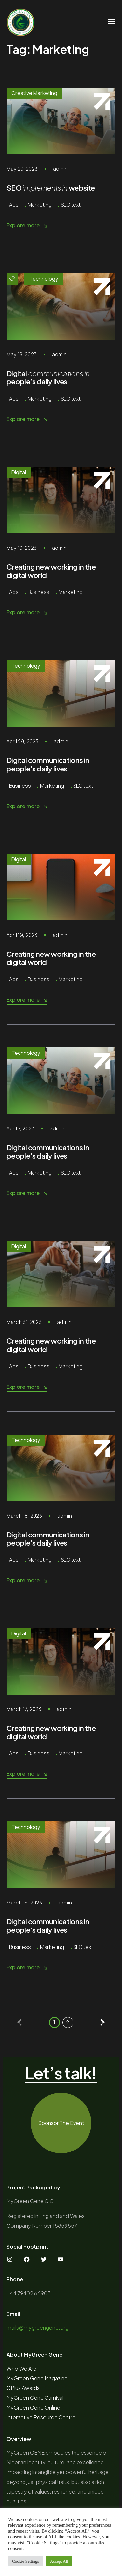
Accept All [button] (59, 2561)
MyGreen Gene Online (33, 2407)
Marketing (40, 205)
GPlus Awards (23, 2388)
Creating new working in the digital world (51, 571)
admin (60, 168)
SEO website (51, 187)
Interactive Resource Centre (41, 2417)
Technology (43, 278)
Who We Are (21, 2368)
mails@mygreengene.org (38, 2327)
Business (38, 592)
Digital (18, 472)
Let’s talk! (61, 2073)
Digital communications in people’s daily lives (48, 764)
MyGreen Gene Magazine (37, 2378)
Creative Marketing (34, 93)
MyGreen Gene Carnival (35, 2397)
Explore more (27, 225)
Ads (14, 205)
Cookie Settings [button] (25, 2561)
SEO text (71, 205)
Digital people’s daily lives (48, 377)
